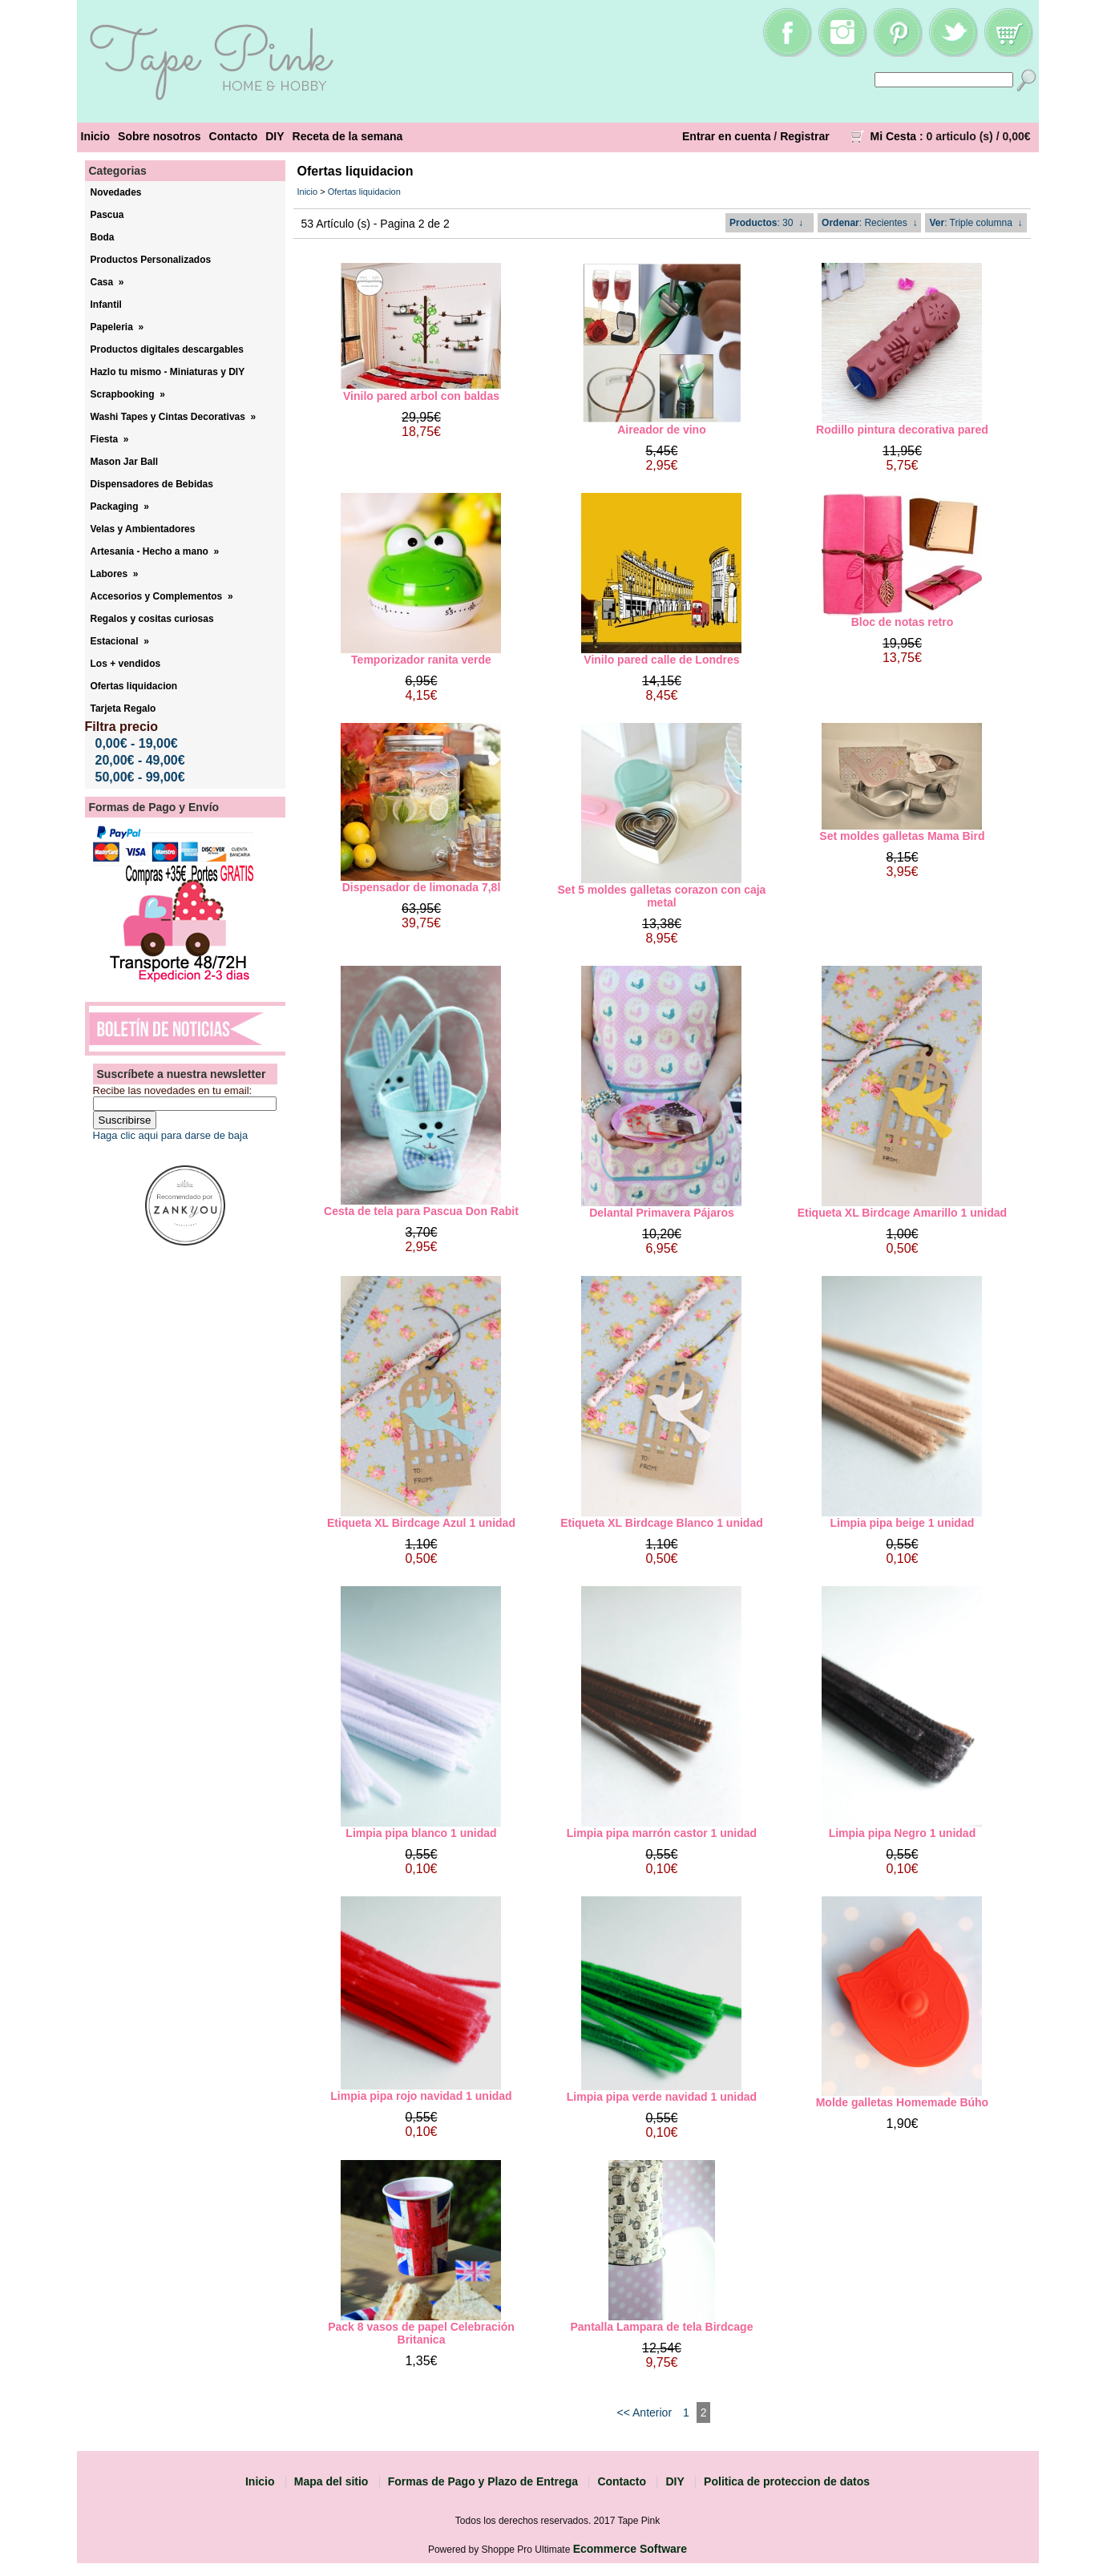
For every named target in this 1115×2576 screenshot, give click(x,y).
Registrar (804, 136)
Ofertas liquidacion (364, 191)
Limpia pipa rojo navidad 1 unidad (420, 2095)
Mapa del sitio (331, 2481)
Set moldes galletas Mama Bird (901, 836)
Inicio (96, 136)
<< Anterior (645, 2412)
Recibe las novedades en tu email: (172, 1090)
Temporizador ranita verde (421, 659)
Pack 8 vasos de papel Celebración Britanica (421, 2333)
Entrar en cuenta (726, 136)
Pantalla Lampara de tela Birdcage (661, 2326)
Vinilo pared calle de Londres (661, 659)
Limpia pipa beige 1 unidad (902, 1522)
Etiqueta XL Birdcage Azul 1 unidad (421, 1522)
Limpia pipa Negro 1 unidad (902, 1833)
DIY (274, 136)
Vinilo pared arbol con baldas (421, 396)
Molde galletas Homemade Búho (902, 2102)
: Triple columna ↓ (975, 222)
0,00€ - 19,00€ (136, 743)
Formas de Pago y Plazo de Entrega (483, 2481)
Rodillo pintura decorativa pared (902, 429)
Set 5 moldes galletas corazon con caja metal (662, 896)
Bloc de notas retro (902, 622)
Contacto (233, 136)
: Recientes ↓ (869, 222)
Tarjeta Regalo (123, 708)
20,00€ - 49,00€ (140, 760)
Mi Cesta (894, 136)
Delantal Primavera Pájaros (661, 1212)
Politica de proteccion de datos (787, 2481)
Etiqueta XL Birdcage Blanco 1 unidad (661, 1522)
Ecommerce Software (630, 2548)
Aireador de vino (661, 429)
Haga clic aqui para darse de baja (170, 1135)
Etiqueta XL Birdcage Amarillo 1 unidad (902, 1212)
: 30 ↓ (766, 222)
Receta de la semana (348, 136)
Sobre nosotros (159, 136)
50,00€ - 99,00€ (140, 777)
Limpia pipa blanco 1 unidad (420, 1833)
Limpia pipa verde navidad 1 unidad (662, 2096)
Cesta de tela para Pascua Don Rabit (421, 1211)
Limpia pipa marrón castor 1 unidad (662, 1833)
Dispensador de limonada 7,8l (421, 887)
